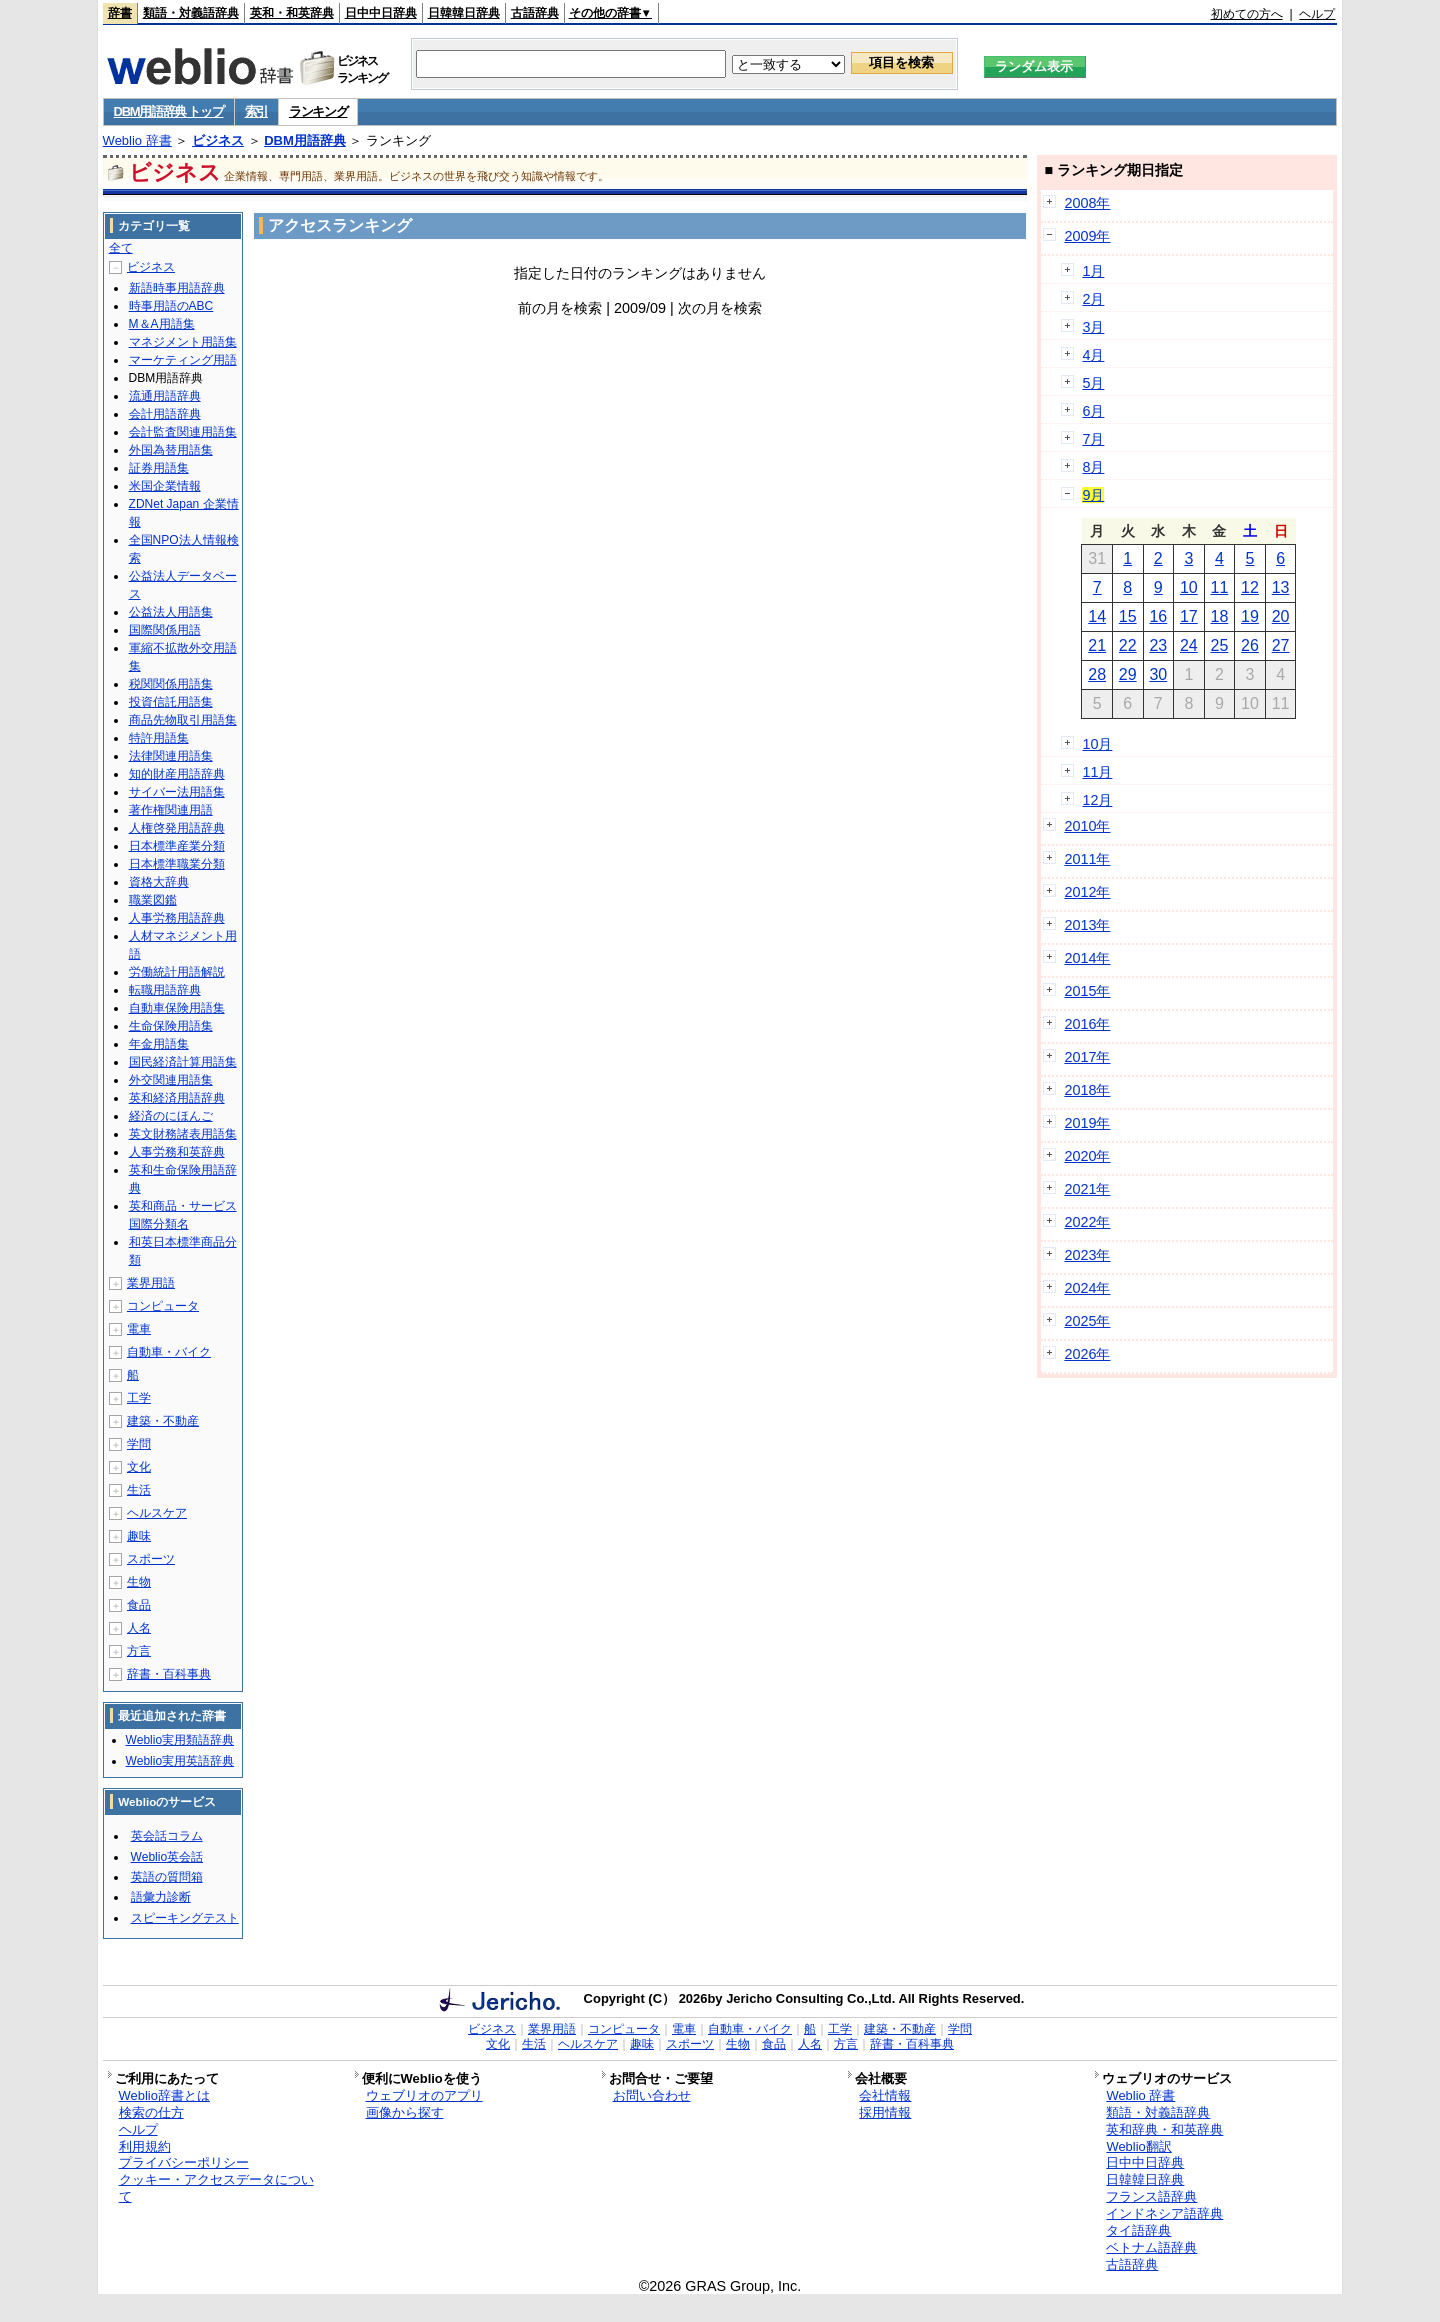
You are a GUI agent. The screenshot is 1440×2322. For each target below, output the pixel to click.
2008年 (1087, 203)
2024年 (1087, 1288)
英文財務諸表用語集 (183, 1134)
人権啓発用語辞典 (177, 828)
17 (1189, 616)
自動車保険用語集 (177, 1008)
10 (1189, 587)
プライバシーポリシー (184, 2162)
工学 (139, 1398)
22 (1128, 645)
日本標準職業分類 (177, 864)
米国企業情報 (165, 486)
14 (1097, 616)
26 (1250, 645)
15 (1128, 616)
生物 (139, 1582)
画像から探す (405, 2112)
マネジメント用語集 (183, 342)
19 (1250, 616)
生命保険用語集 (171, 1026)
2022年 (1087, 1222)
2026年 (1087, 1354)
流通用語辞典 (165, 396)
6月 (1093, 411)
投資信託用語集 (171, 702)
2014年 (1087, 958)
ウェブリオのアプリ (424, 2095)
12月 (1097, 800)
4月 (1093, 355)
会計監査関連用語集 (183, 432)
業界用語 (151, 1283)
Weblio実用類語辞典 (180, 1740)
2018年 (1087, 1090)
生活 (139, 1490)
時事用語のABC (171, 306)
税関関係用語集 (171, 684)
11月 (1097, 772)
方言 (139, 1651)
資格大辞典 (159, 882)
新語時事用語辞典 (177, 288)
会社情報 (885, 2095)
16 (1158, 616)
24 (1189, 645)
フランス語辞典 (1151, 2196)
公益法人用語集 (171, 612)
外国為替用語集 (171, 450)
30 (1158, 674)
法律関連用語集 (171, 756)
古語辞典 (535, 13)
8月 (1093, 467)
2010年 (1087, 826)
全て (121, 248)
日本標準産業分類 (177, 846)
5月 (1093, 383)
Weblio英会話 (167, 1857)
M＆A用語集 (162, 324)
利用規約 (145, 2146)
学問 (139, 1444)
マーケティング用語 (183, 360)
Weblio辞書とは (164, 2095)
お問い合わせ (652, 2095)
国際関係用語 (165, 630)
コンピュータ (163, 1306)
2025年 (1087, 1321)
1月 (1093, 271)
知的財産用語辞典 (177, 774)
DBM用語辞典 (305, 140)
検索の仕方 (151, 2112)
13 (1281, 587)
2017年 (1087, 1057)
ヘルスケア (157, 1513)
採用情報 (885, 2112)
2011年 (1087, 859)
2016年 (1087, 1024)
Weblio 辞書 (137, 140)
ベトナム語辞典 (1151, 2247)
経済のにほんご (171, 1116)
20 (1281, 616)
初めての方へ (1247, 14)
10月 (1097, 744)
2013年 (1087, 925)
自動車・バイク (169, 1352)
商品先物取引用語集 (183, 720)
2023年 (1087, 1255)
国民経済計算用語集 (183, 1062)
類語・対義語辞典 (191, 13)
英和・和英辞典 (292, 13)
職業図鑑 (153, 900)
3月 (1093, 327)
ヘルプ (1317, 14)
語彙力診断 (161, 1897)
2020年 (1087, 1156)
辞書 (120, 13)
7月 (1093, 439)
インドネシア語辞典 (1164, 2213)
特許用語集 (159, 738)
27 (1281, 645)
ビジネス (218, 140)
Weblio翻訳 (1138, 2146)
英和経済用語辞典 (177, 1098)
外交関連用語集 (171, 1080)
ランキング (318, 111)
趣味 (139, 1536)
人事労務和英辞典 (177, 1152)
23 (1158, 645)
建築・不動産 (163, 1421)
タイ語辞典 (1138, 2230)
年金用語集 (159, 1044)
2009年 (1087, 236)
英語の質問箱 (167, 1877)
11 (1220, 587)
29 (1128, 674)
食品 (139, 1605)
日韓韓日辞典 (464, 13)
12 (1250, 587)
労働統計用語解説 (177, 972)
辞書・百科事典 (169, 1674)
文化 (139, 1467)
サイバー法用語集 (177, 792)
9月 (1093, 495)
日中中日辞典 (381, 13)
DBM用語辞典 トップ (169, 111)
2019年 (1087, 1123)
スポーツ (151, 1559)
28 (1097, 674)
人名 (139, 1628)
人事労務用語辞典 (177, 918)
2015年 (1087, 991)
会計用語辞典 (165, 414)
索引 (256, 111)
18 (1220, 616)
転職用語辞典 (165, 990)
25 (1220, 645)
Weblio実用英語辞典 (180, 1761)
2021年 (1087, 1189)
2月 (1093, 299)
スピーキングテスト (185, 1918)
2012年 (1087, 892)
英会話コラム (167, 1836)
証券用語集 (159, 468)
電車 (139, 1329)
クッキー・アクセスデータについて (216, 2188)
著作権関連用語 (171, 810)
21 (1097, 645)
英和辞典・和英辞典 (1164, 2129)
